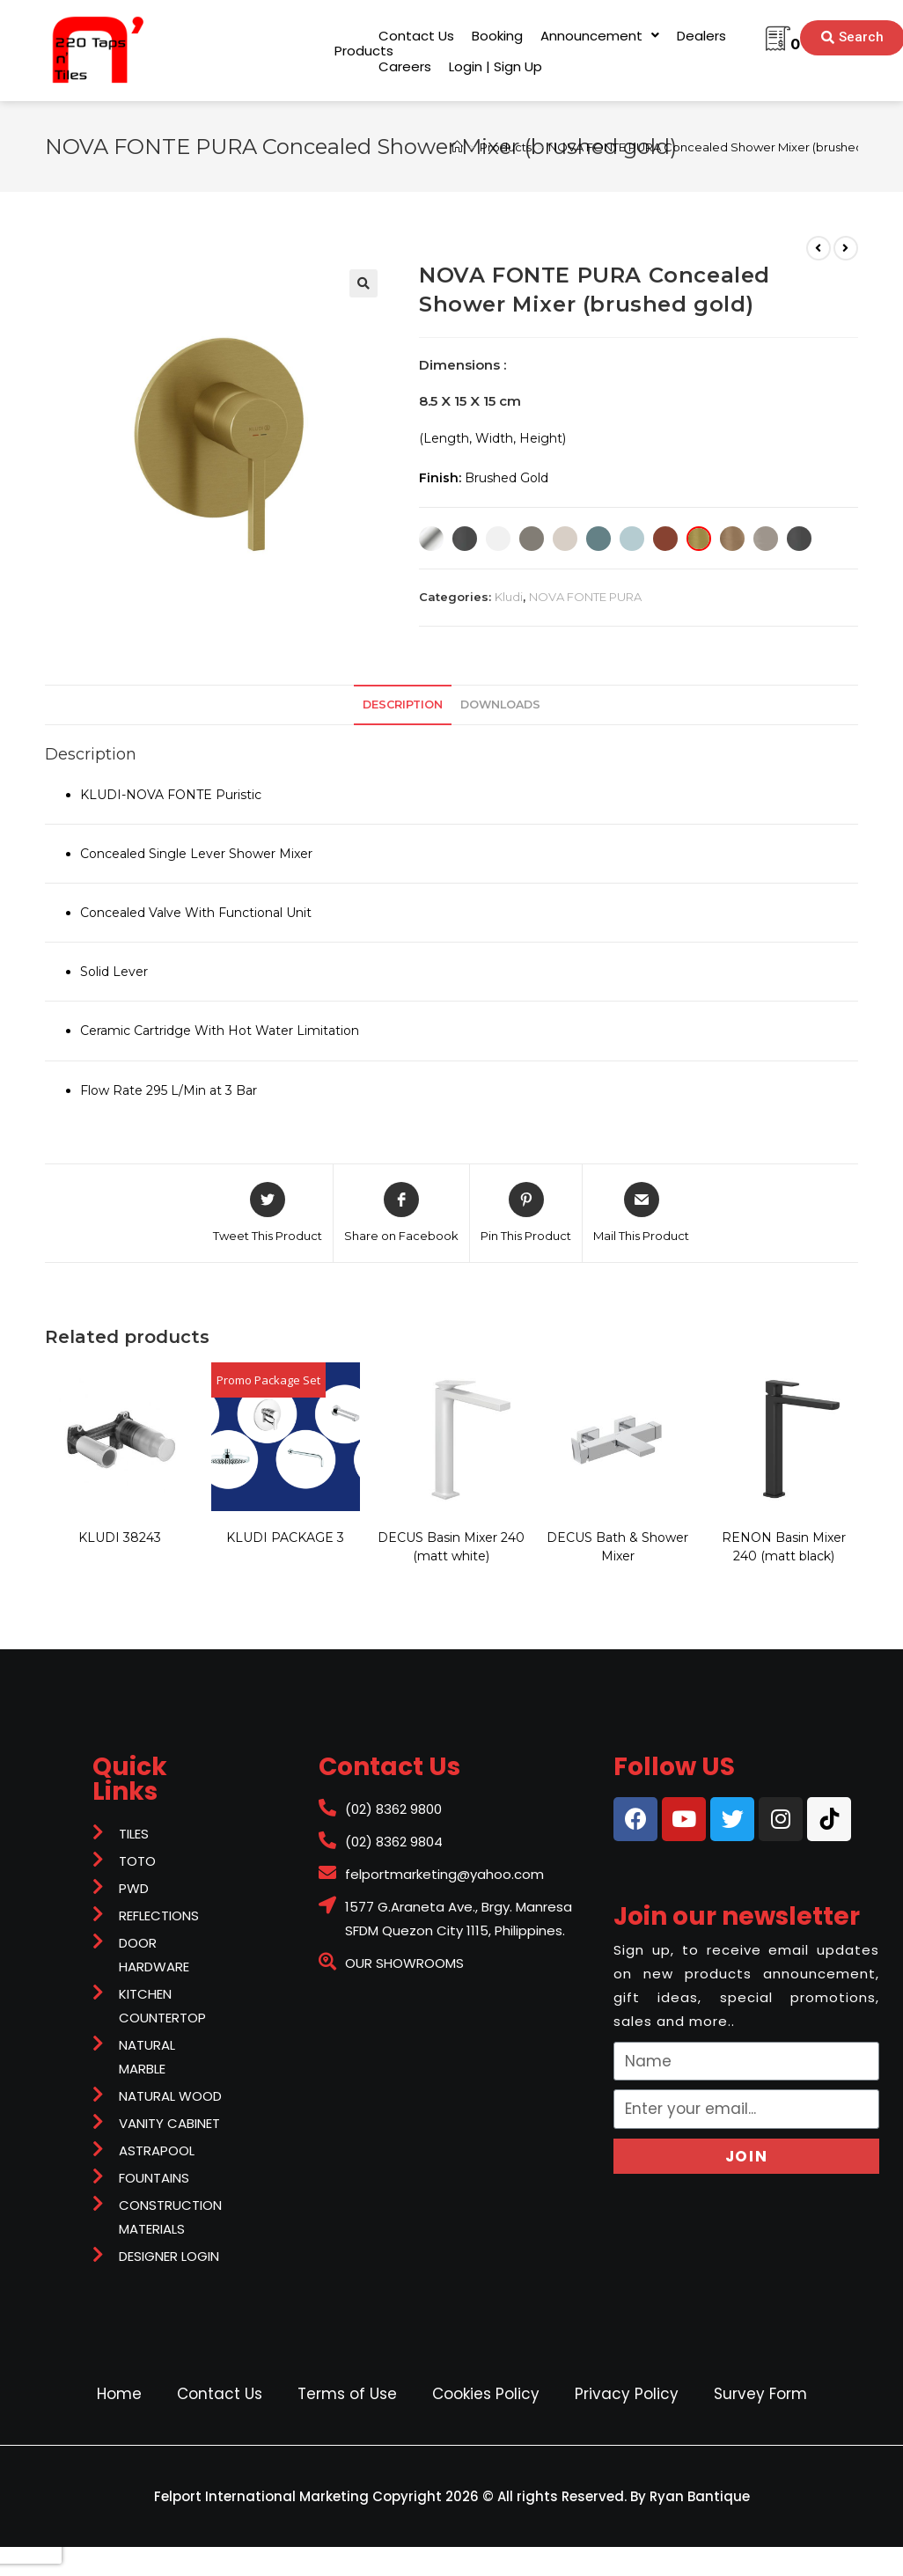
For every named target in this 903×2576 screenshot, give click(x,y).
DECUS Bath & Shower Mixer (617, 1547)
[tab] (403, 705)
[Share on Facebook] (401, 1213)
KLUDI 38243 (119, 1537)
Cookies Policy (486, 2393)
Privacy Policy (627, 2393)
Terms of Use (347, 2393)
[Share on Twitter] (267, 1213)
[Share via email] (641, 1213)
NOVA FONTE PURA (585, 597)
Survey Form (760, 2393)
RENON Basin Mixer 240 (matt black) (784, 1547)
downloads (500, 704)
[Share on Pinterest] (526, 1213)
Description (403, 704)
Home (119, 2393)
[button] (364, 50)
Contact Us (219, 2393)
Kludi (509, 597)
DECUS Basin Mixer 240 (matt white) (451, 1547)
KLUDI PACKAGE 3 (285, 1537)
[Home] (457, 147)
